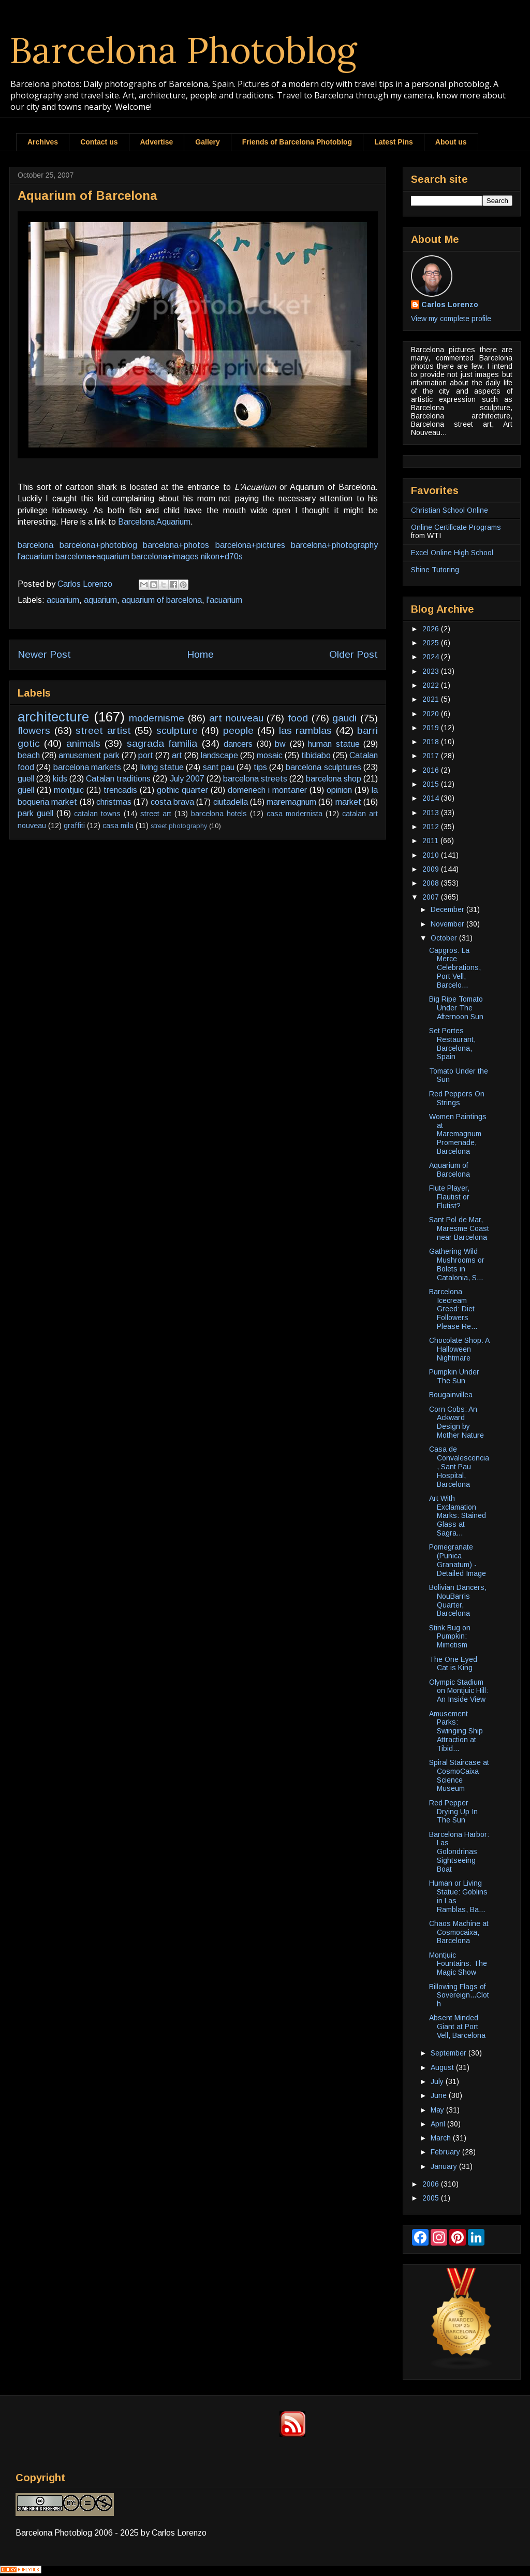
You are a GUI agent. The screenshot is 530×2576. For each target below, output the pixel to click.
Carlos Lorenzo (449, 304)
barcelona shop (333, 778)
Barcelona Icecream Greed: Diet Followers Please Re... (453, 1308)
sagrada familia (162, 743)
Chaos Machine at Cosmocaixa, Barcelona (459, 1932)
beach (29, 755)
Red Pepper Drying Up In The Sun (453, 1812)
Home (200, 654)
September (449, 2053)
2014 (431, 798)
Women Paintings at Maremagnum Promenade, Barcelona (458, 1133)
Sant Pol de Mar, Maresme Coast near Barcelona (459, 1228)
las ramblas (305, 730)
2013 (431, 812)
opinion (339, 790)
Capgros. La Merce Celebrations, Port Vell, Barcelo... (455, 967)
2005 (431, 2198)
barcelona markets (87, 767)
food (298, 718)
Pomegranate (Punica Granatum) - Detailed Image (457, 1560)
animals (83, 743)
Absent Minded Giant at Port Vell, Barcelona (457, 2026)
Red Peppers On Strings (456, 1098)
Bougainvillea (451, 1395)
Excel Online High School (452, 552)
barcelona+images (165, 556)
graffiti (74, 825)
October (445, 938)
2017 (431, 755)
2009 (431, 869)
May (438, 2110)
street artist (103, 730)
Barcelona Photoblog (183, 50)
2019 (431, 727)
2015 (431, 784)
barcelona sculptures (323, 767)
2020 (431, 714)
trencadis (120, 790)
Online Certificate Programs (456, 527)
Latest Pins (393, 142)
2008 (431, 883)
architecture (53, 717)
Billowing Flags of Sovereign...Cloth (459, 1995)
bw (280, 744)
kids (60, 778)
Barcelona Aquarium (154, 521)
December (448, 909)
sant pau (218, 767)
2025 (431, 643)
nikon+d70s (222, 556)
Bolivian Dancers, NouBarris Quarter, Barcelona (458, 1600)
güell (26, 790)
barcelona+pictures (250, 545)
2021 (431, 699)
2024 (431, 657)
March (442, 2138)
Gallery (207, 142)
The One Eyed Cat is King (453, 1663)
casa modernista (294, 813)
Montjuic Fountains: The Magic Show (458, 1964)
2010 (431, 855)
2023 (431, 671)
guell (26, 778)
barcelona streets (255, 778)
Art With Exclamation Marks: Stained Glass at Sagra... (457, 1515)
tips (260, 767)
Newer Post (44, 654)
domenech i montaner (267, 790)
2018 (431, 741)
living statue (162, 767)
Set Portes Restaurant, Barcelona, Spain (452, 1043)
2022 (431, 685)
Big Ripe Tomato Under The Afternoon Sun (456, 1008)
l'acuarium (35, 556)
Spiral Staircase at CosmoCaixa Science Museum (459, 1775)
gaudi (344, 718)
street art (155, 813)
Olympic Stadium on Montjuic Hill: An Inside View (458, 1691)
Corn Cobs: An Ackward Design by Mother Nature (456, 1422)
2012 (431, 826)
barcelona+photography (334, 545)
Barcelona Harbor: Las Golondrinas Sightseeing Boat (459, 1851)
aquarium (100, 600)
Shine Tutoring (435, 570)
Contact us (98, 142)
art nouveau (236, 718)
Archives (42, 142)
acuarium (63, 600)
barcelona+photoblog (98, 545)
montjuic (69, 790)
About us (451, 142)
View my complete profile (451, 318)
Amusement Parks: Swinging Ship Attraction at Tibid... (456, 1731)
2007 (431, 897)
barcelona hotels (219, 813)
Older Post (353, 654)
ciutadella (230, 802)
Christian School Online (449, 510)
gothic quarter (182, 790)
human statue (333, 744)
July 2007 (187, 778)
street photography (179, 826)
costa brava (172, 802)
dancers (238, 744)
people (238, 730)
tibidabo (316, 755)
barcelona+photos (176, 545)
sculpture (177, 730)
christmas (113, 802)
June (440, 2095)
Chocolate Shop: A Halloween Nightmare (459, 1349)
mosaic (270, 755)
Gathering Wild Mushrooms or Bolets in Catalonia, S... (456, 1264)
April (439, 2124)
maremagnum (291, 802)
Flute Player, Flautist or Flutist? (449, 1197)
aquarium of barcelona (162, 600)
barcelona (35, 545)
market (348, 802)
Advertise (156, 142)
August (443, 2067)
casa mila (118, 825)
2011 (431, 840)
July (438, 2081)
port (145, 755)
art (177, 755)
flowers (34, 730)
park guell (35, 813)
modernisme (156, 718)
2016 (431, 770)
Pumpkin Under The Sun (454, 1376)
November (448, 924)
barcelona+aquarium (92, 556)
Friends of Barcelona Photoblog (297, 142)
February (446, 2152)
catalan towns (97, 813)
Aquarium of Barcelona (449, 1169)
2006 (431, 2184)
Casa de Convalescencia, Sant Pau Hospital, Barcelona (459, 1466)
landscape (219, 755)
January (445, 2166)
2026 (431, 629)
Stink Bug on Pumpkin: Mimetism (449, 1636)
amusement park (89, 755)
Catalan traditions (118, 778)
